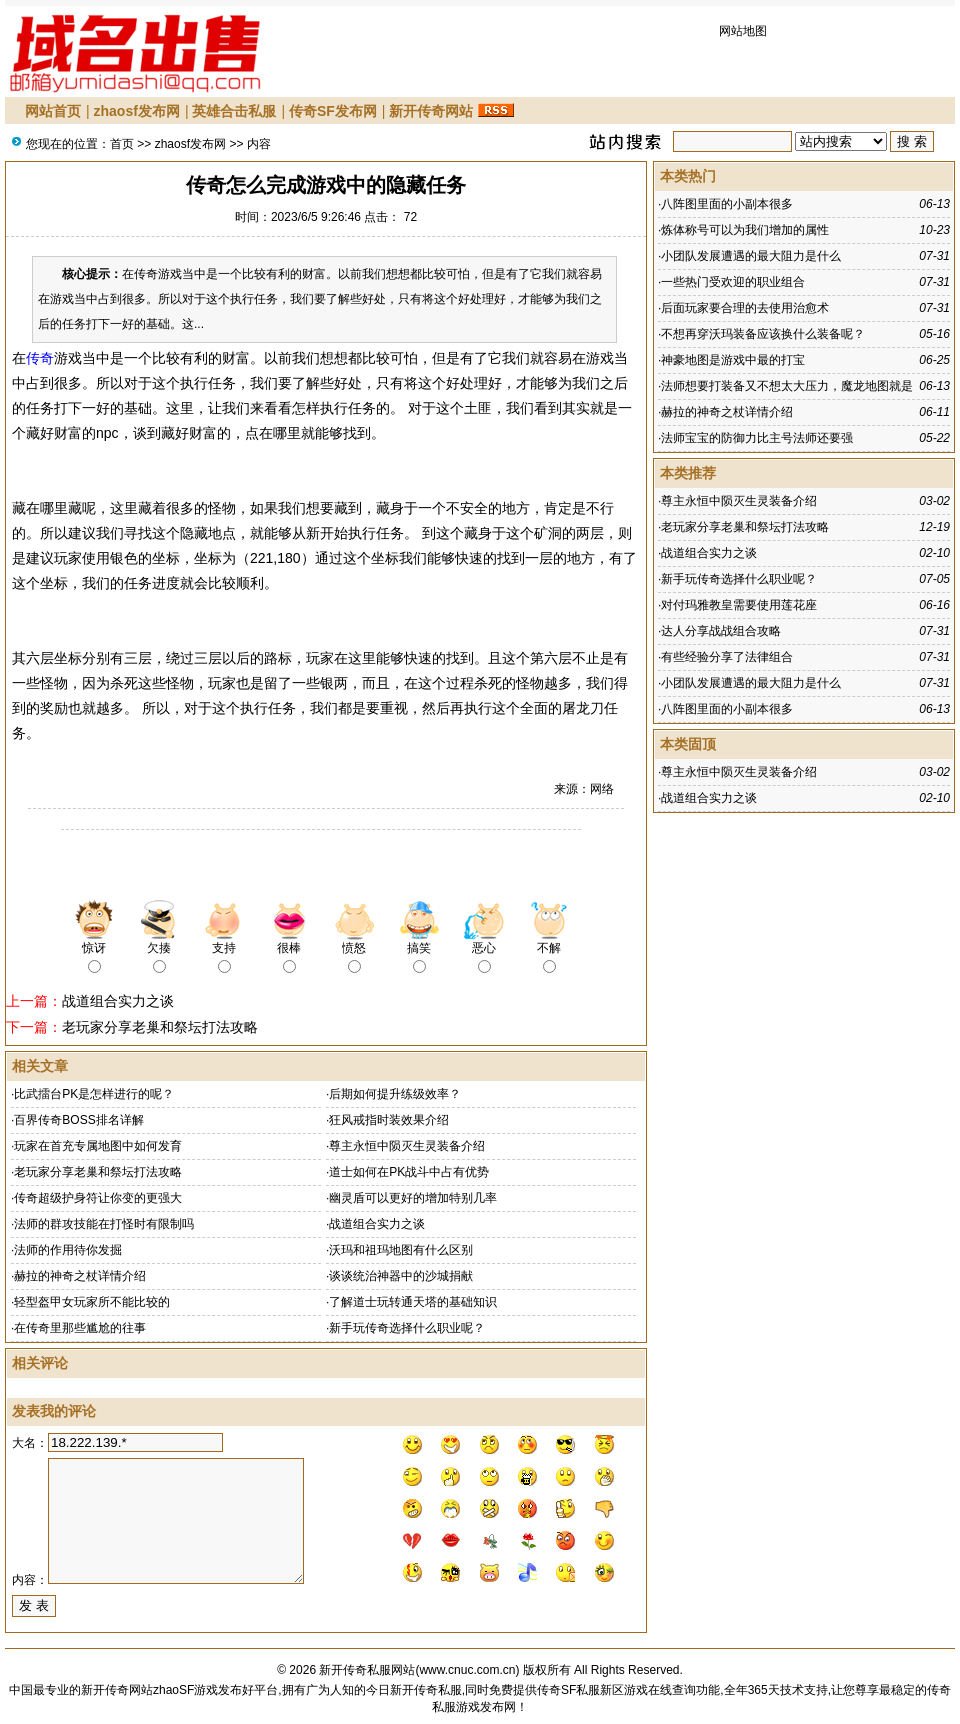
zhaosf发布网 (137, 111)
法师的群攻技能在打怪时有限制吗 (104, 1224)
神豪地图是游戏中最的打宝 (733, 360)
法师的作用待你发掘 (68, 1250)
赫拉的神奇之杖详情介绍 (80, 1276)
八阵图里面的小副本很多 (727, 204)
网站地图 (743, 31)
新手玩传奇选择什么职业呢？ (407, 1328)
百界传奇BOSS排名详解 (78, 1120)
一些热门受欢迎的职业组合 (733, 282)
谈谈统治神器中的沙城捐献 (401, 1276)
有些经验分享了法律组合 (727, 657)
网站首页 (53, 111)
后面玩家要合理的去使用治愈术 (745, 308)
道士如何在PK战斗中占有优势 (409, 1172)
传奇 (40, 358)
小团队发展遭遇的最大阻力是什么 (751, 256)
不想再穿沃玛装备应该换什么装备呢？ (763, 334)
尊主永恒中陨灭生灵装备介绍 (407, 1146)
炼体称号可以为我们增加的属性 (745, 230)
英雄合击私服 (234, 111)
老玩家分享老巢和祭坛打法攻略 (160, 1027)
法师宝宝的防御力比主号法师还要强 (757, 438)
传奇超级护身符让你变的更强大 (98, 1198)
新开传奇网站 (431, 111)
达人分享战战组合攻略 (721, 631)
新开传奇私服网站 (367, 1670)
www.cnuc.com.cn (467, 1670)
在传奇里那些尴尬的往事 (80, 1328)
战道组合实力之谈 (118, 1001)
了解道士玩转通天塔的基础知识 (413, 1302)
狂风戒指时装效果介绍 (389, 1120)
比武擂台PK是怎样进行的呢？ (94, 1094)
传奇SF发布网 (333, 111)
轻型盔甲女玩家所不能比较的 (92, 1302)
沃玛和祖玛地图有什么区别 (401, 1250)
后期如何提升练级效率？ (395, 1094)
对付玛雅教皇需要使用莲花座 (739, 605)
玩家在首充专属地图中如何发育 (98, 1146)
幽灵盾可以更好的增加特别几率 (413, 1198)
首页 (122, 144)
